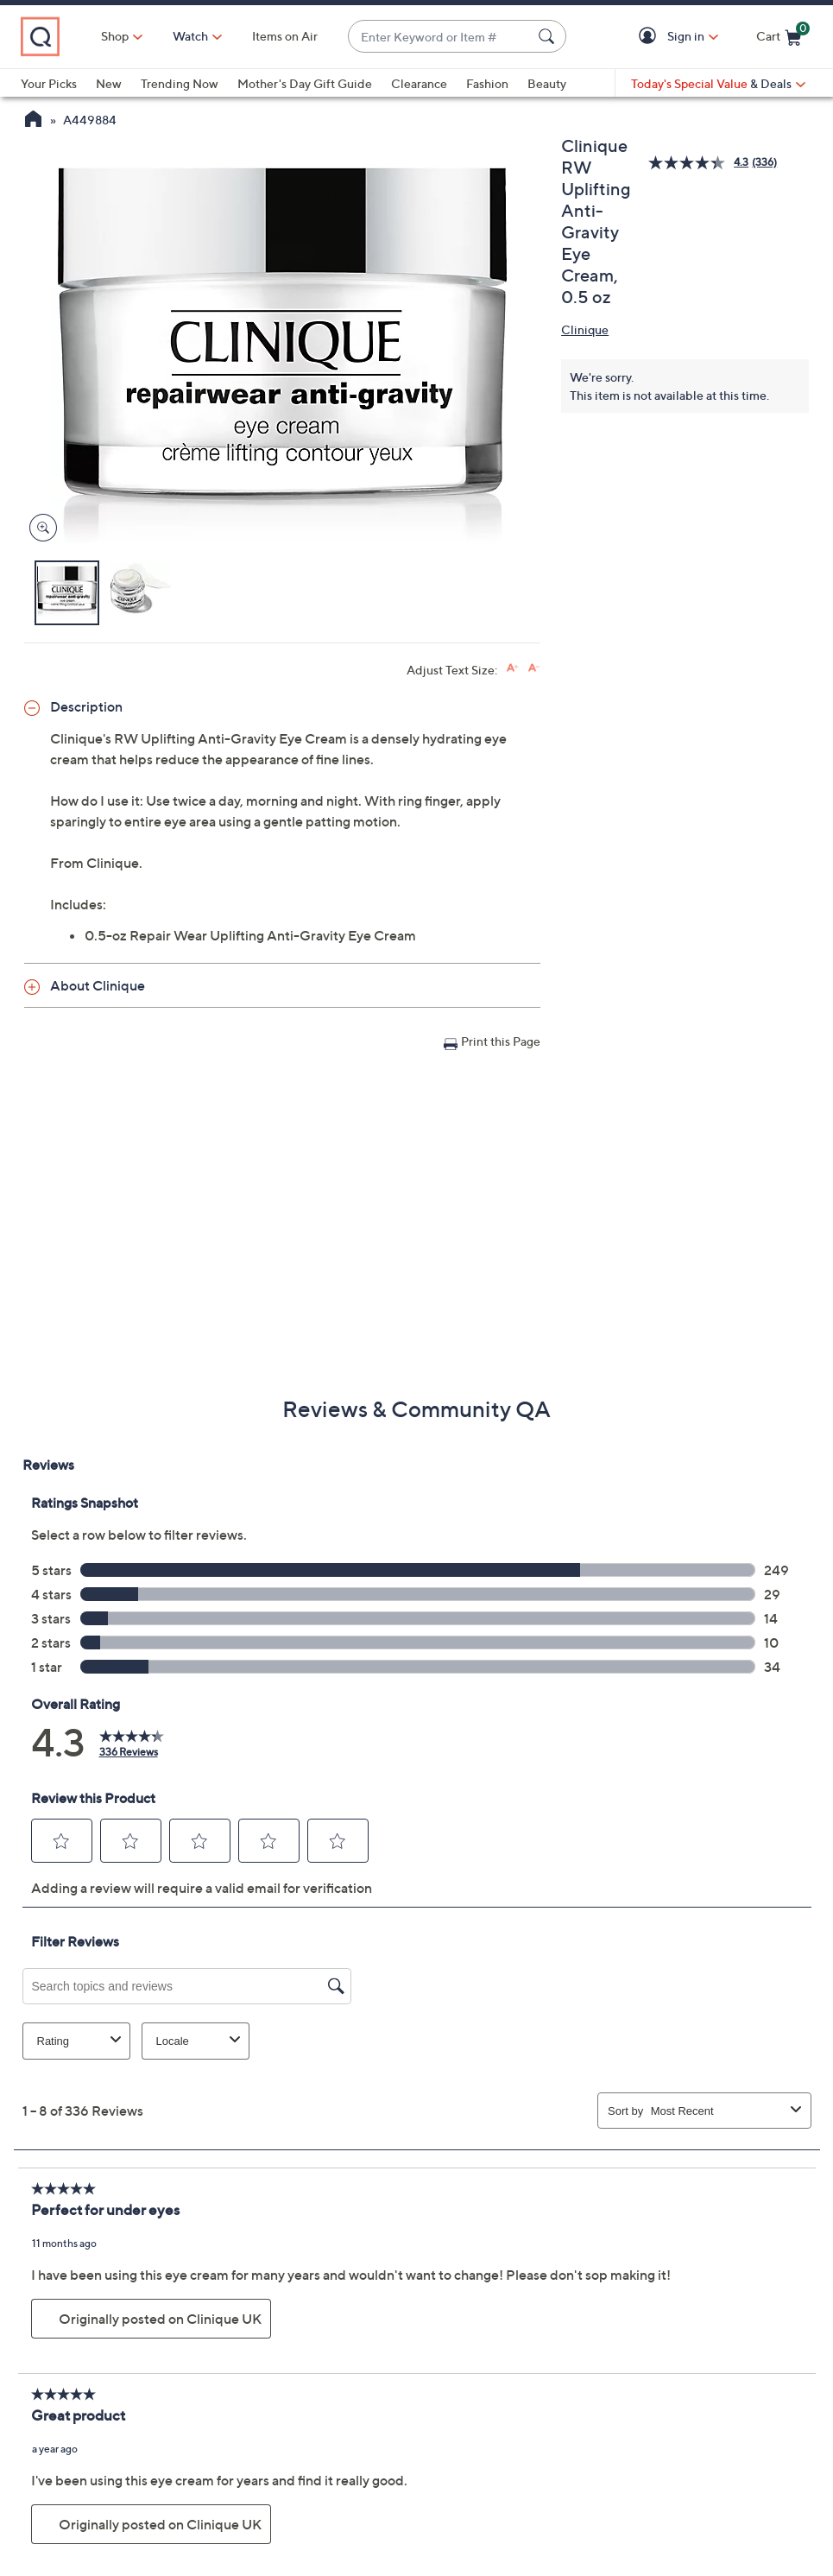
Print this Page (500, 1041)
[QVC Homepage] (33, 121)
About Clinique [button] (97, 985)
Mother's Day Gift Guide (304, 83)
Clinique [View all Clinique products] (585, 329)
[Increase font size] (512, 667)
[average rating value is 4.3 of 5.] (700, 163)
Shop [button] (115, 35)
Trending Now (179, 83)
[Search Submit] (549, 36)
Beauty (546, 83)
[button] (650, 36)
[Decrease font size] (533, 667)
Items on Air (285, 35)
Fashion (487, 83)
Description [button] (86, 706)
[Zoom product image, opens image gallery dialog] (39, 528)
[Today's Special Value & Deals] (718, 84)
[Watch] (190, 36)
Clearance (419, 83)
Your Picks (49, 83)
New (109, 83)
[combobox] (440, 37)
